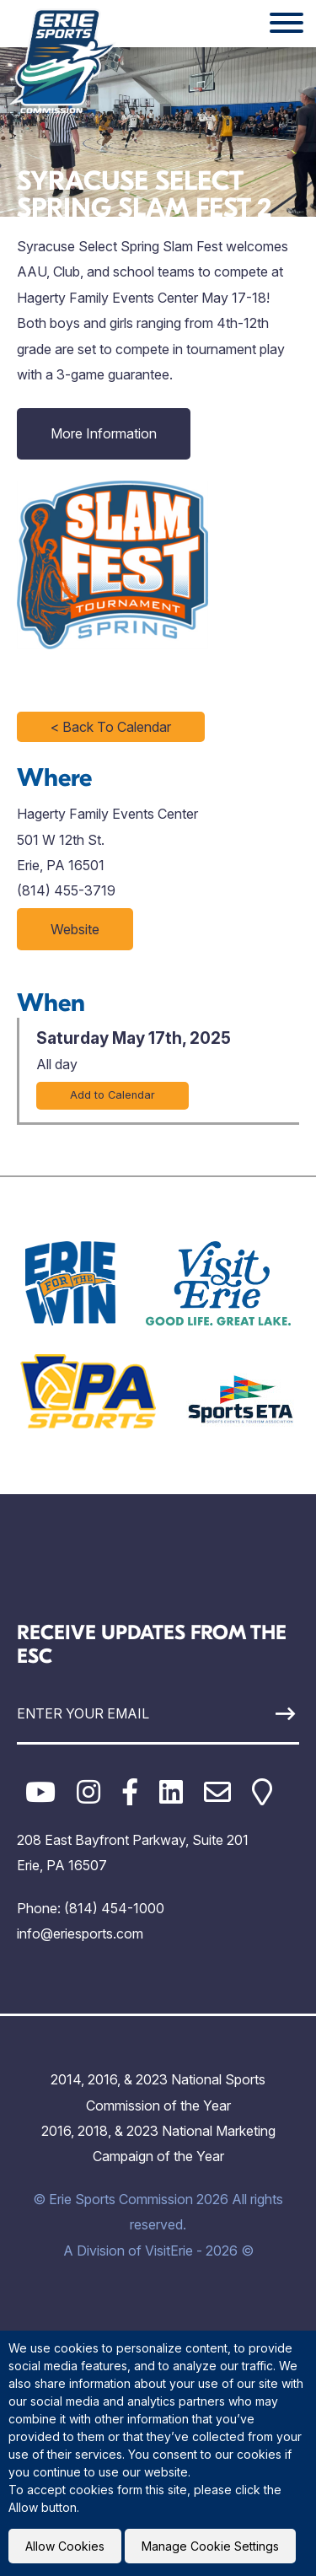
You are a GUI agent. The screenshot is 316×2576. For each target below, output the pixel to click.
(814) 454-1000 (114, 1908)
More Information (104, 433)
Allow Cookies (64, 2546)
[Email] (217, 1792)
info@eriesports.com (80, 1933)
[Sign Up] (262, 1714)
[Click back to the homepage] (62, 60)
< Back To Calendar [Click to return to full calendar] (111, 726)
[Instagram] (88, 1792)
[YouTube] (40, 1792)
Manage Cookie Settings (210, 2546)
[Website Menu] (286, 23)
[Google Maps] (262, 1792)
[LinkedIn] (171, 1792)
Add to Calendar (112, 1095)
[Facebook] (130, 1792)
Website (75, 929)
